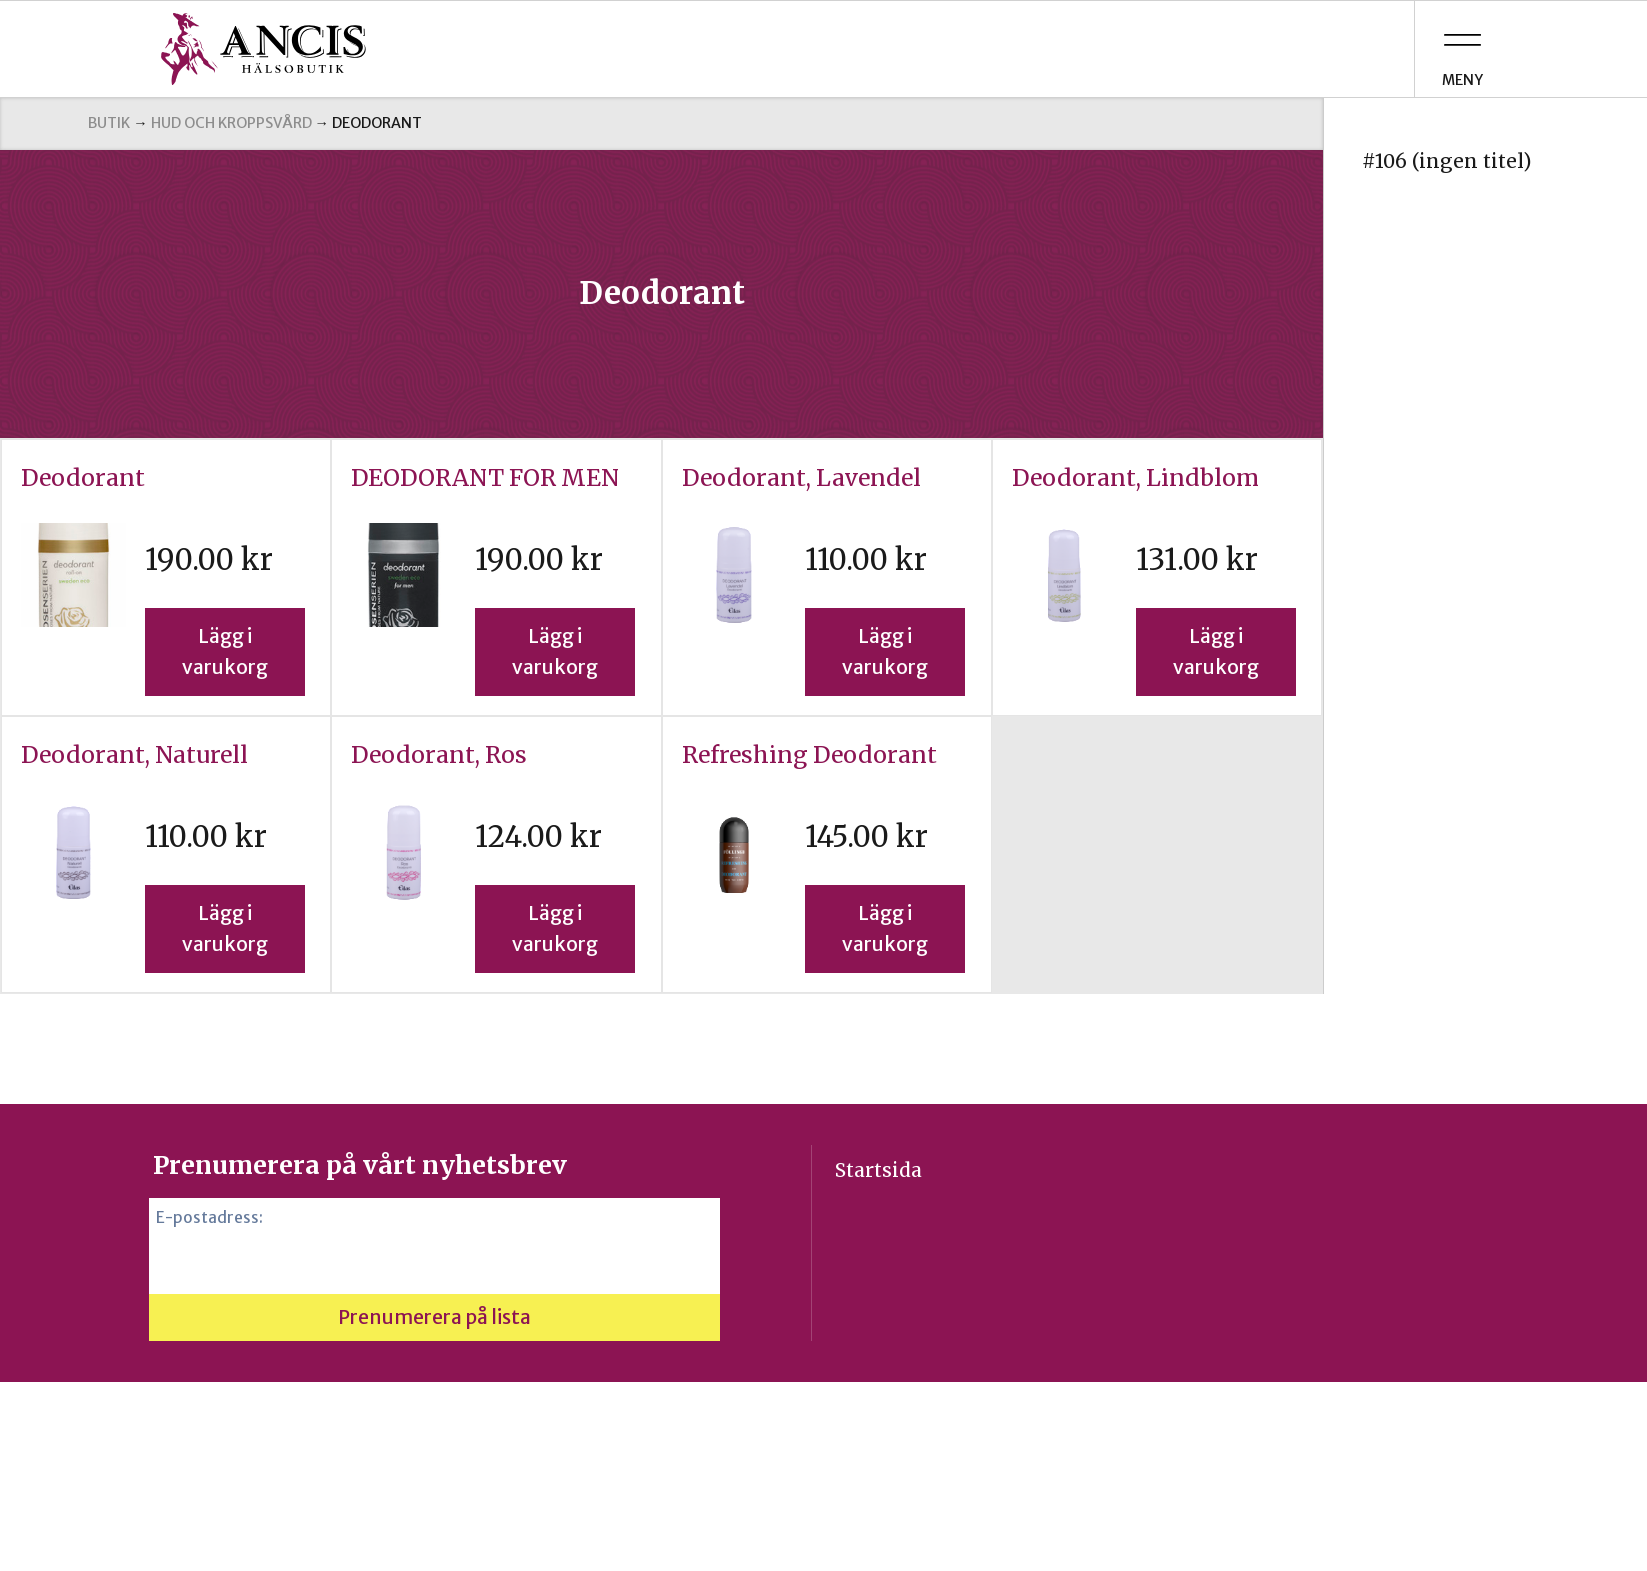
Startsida (878, 1170)
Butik (109, 123)
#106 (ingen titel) (1447, 161)
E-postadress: (209, 1217)
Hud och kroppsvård (231, 123)
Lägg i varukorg (225, 651)
